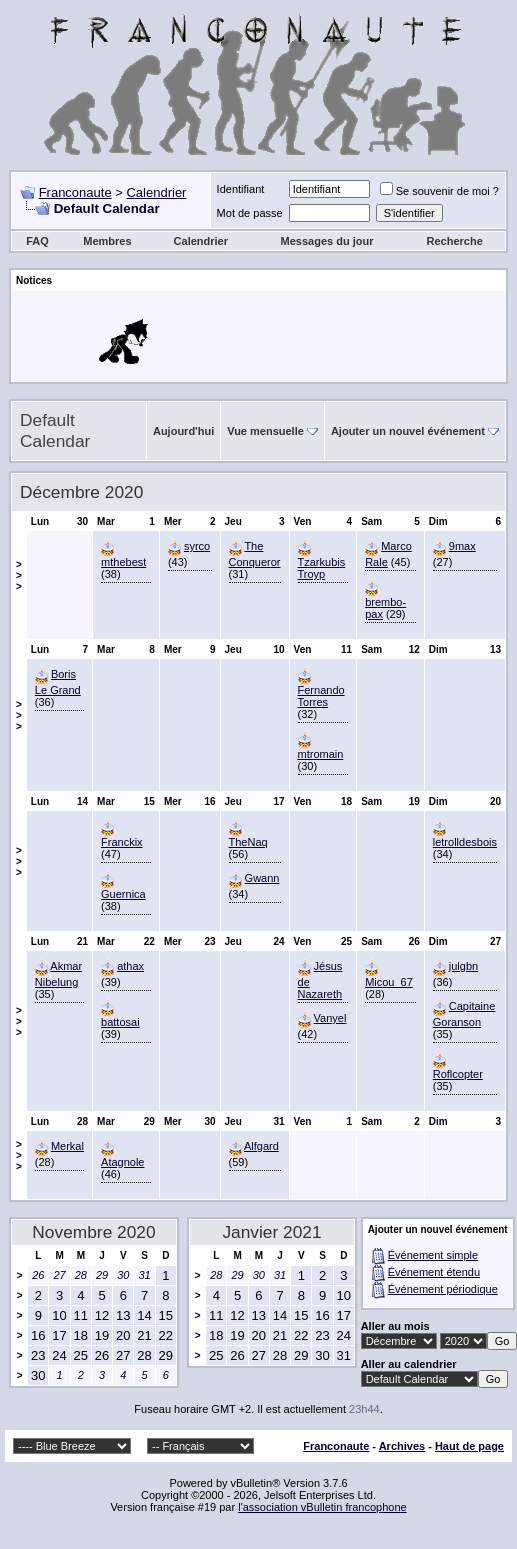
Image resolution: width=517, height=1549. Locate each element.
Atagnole (122, 1162)
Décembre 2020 (81, 492)
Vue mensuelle (265, 431)
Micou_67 (389, 982)
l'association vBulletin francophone (322, 1507)
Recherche (455, 241)
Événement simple (433, 1255)
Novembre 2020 (93, 1232)
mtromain (321, 754)
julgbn (463, 966)
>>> (19, 575)
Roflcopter (458, 1074)
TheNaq (248, 842)
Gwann (262, 878)
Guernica (123, 894)
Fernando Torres (321, 696)
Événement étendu (434, 1272)
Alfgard (261, 1146)
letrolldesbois (465, 842)
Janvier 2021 (271, 1232)
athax (130, 966)
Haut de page (469, 1446)
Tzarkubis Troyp (322, 568)
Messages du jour (327, 241)
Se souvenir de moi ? (439, 191)
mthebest (123, 562)
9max (462, 546)
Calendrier (156, 192)
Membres (107, 241)
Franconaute (75, 192)
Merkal (67, 1146)
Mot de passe (250, 213)
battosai (120, 1022)
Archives (402, 1446)
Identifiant (241, 189)
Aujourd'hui (183, 431)
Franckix (122, 842)
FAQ (37, 241)
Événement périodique (443, 1289)
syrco (197, 546)
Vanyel (330, 1018)
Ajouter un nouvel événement (408, 431)
